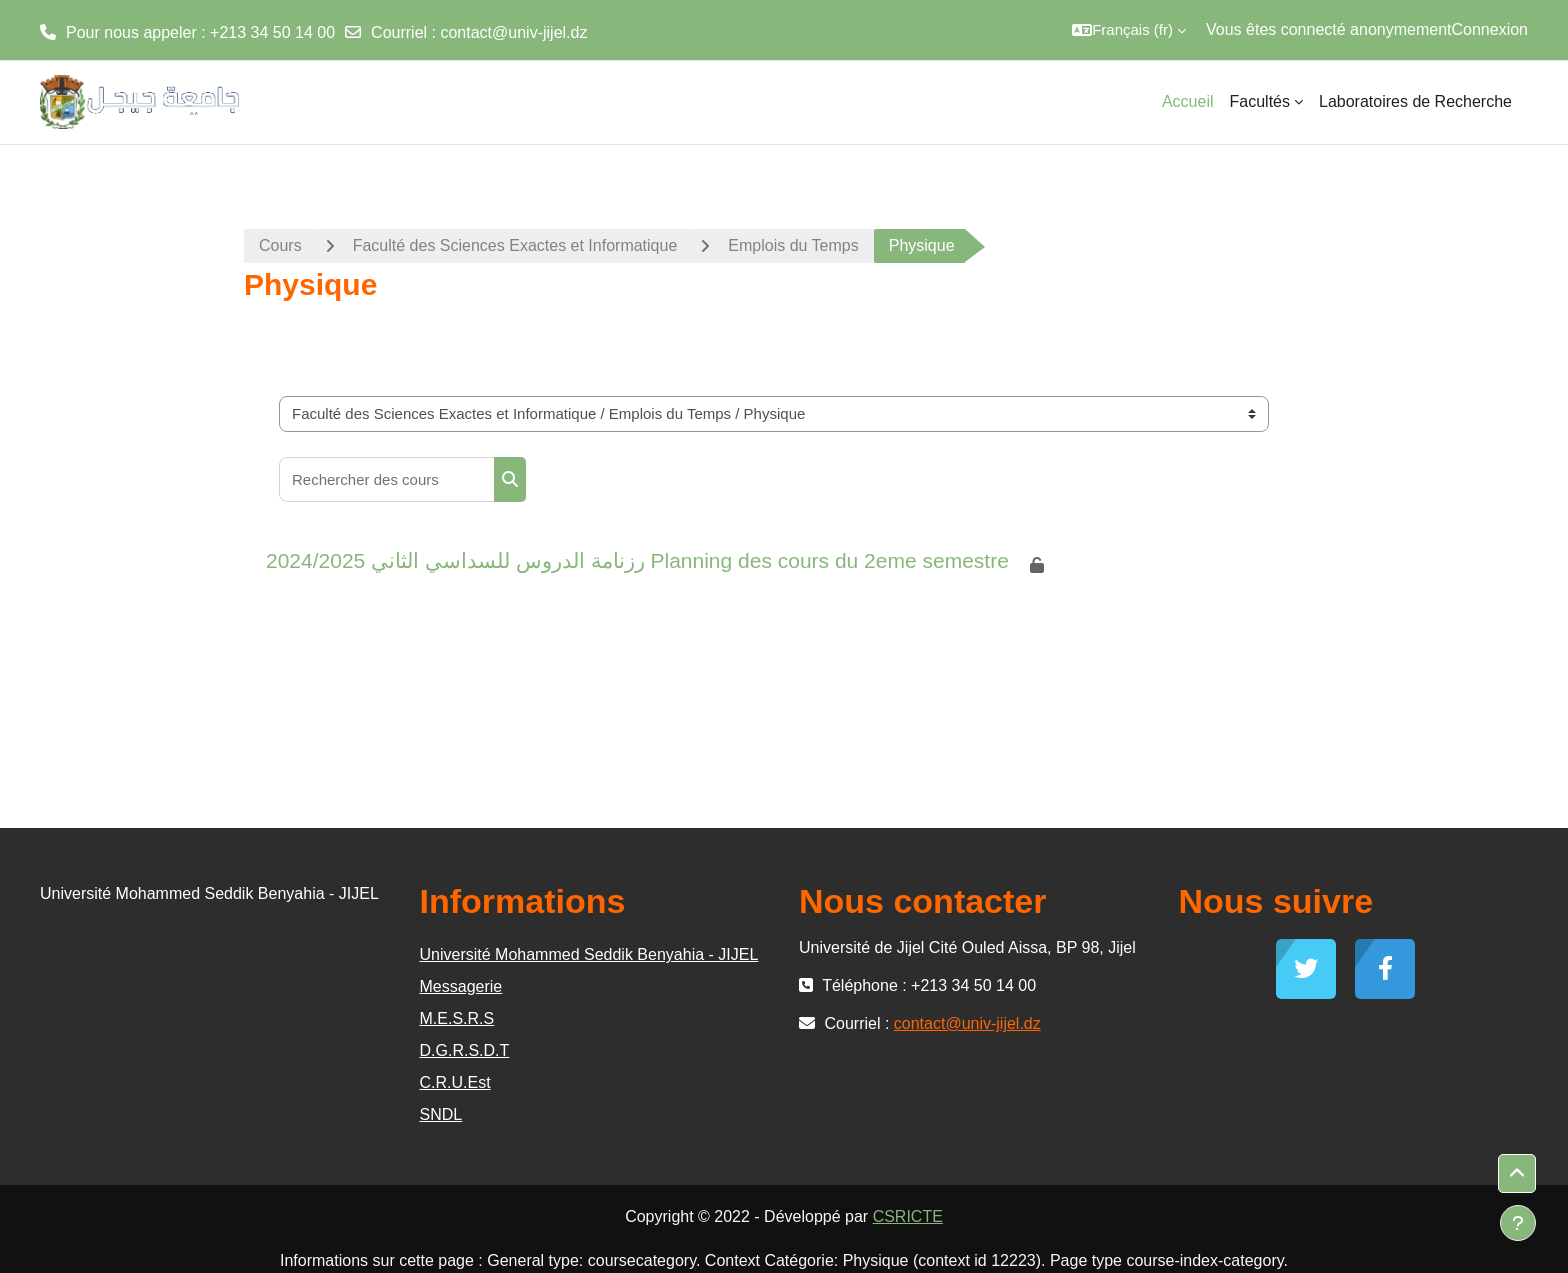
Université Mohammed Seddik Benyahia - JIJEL (589, 954)
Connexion (1490, 29)
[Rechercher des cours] (387, 479)
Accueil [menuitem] (1188, 101)
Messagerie (461, 986)
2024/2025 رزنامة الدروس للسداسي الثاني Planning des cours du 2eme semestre (637, 560)
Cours (280, 245)
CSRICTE (908, 1216)
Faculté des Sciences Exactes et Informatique (515, 245)
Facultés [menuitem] (1260, 101)
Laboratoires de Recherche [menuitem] (1415, 101)
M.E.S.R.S (457, 1018)
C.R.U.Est (455, 1082)
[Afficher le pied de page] (1518, 1223)
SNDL (441, 1114)
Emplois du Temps (793, 245)
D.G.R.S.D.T (465, 1050)
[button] (1129, 30)
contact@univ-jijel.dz (513, 32)
